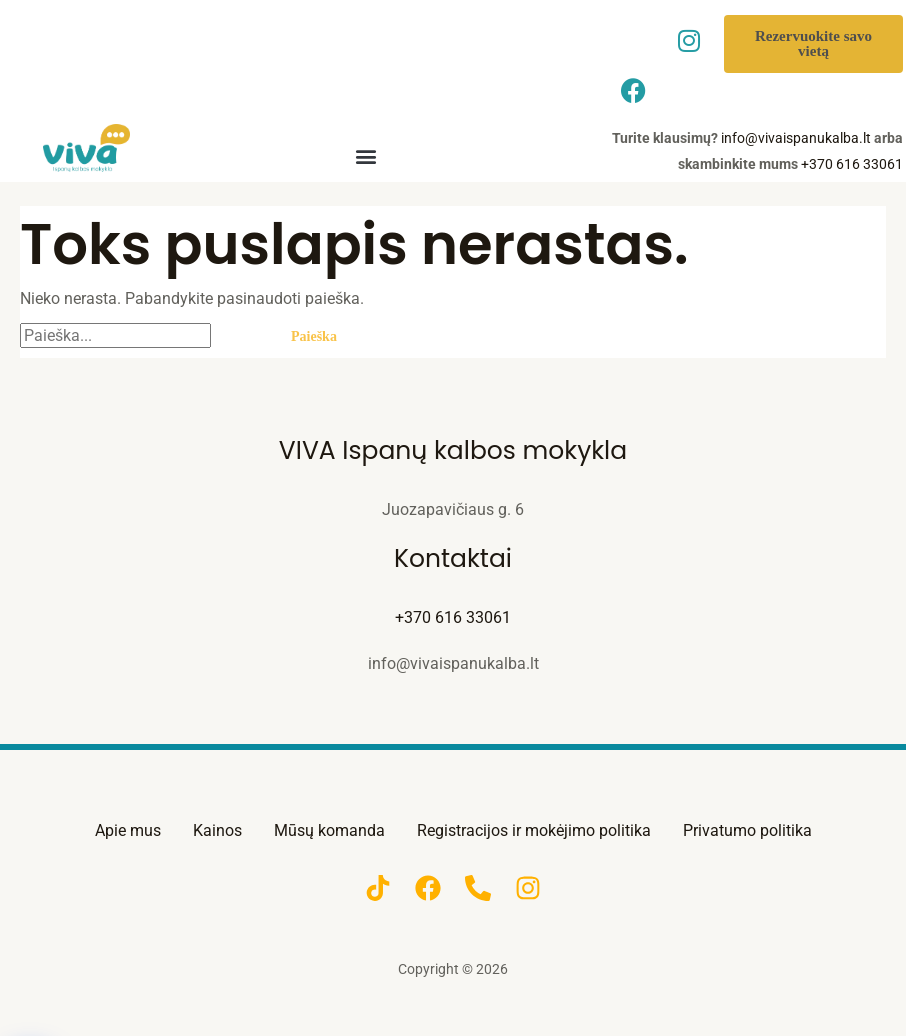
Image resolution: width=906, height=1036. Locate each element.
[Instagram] (528, 888)
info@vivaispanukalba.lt (796, 138)
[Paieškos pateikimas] (239, 336)
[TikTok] (378, 888)
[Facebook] (428, 888)
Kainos (217, 830)
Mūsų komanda (329, 830)
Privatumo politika (747, 830)
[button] (365, 155)
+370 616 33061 (852, 164)
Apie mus (128, 830)
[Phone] (478, 888)
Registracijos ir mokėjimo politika (534, 830)
